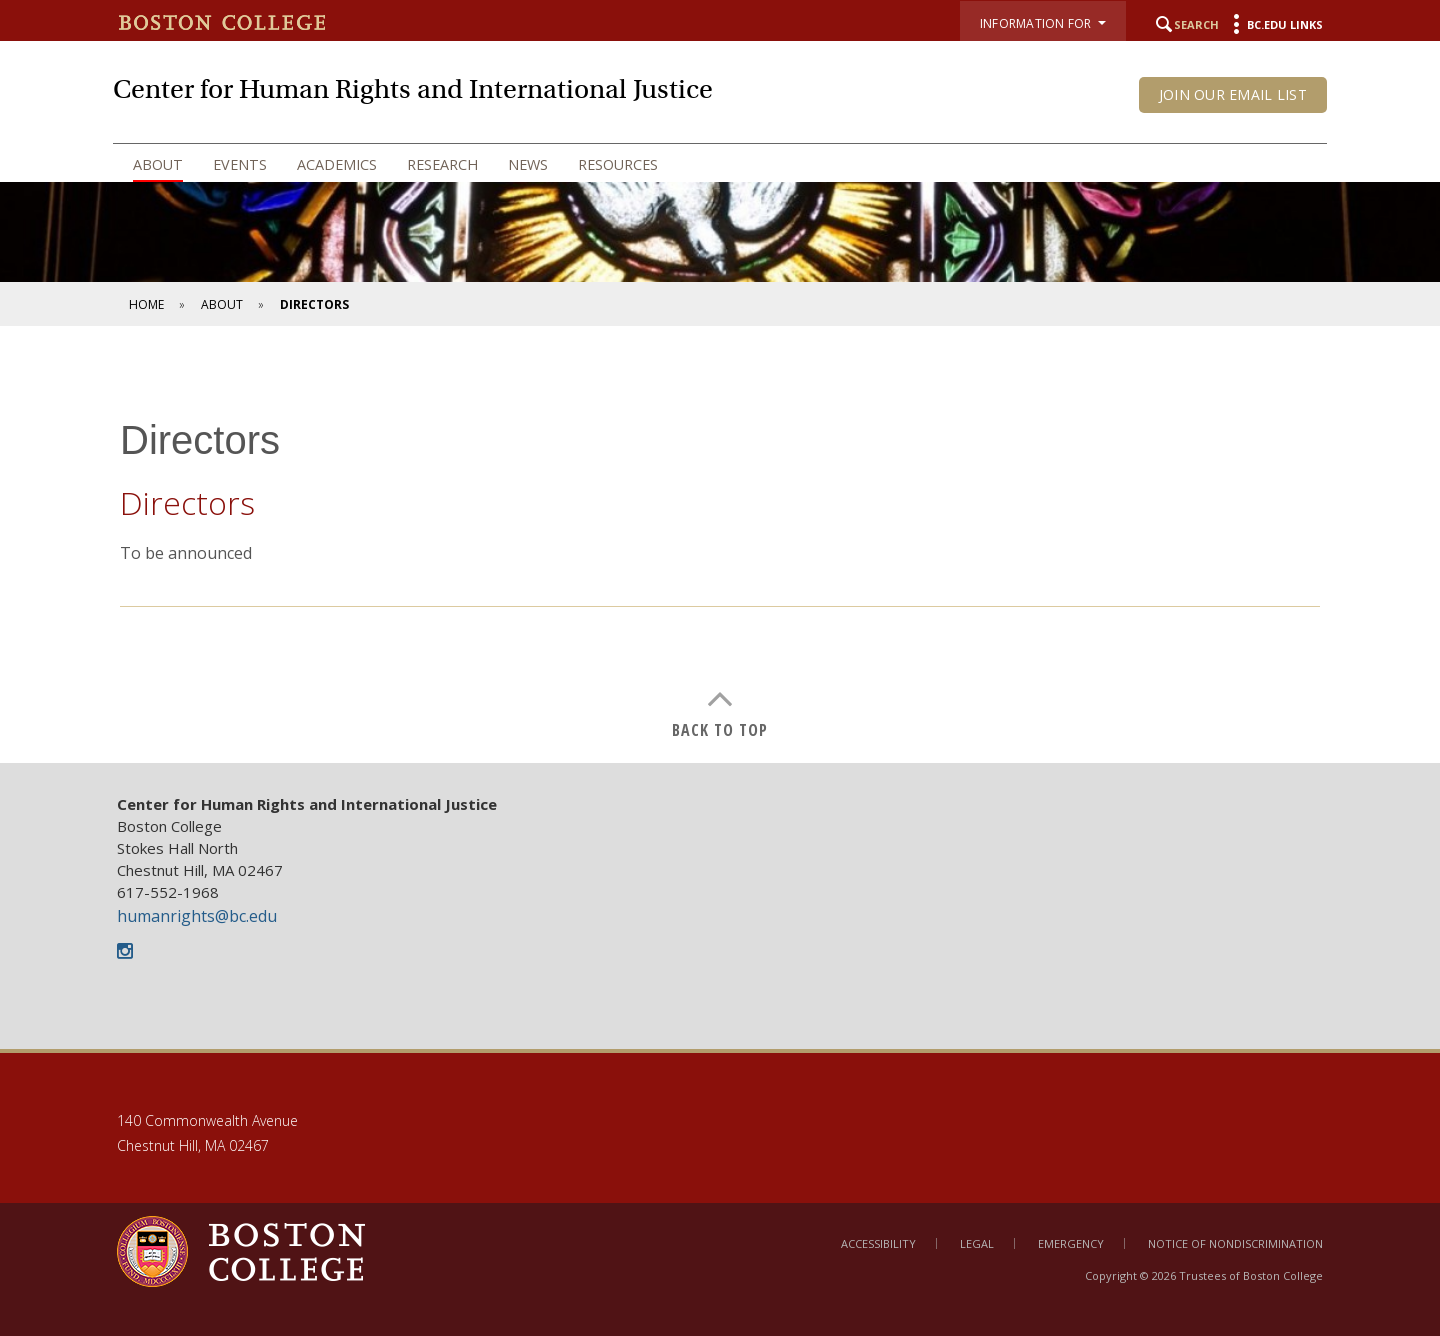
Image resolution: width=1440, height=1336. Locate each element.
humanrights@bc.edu (197, 916)
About (158, 164)
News (528, 164)
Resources (618, 164)
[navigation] (720, 165)
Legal (977, 1243)
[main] (720, 559)
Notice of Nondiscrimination (1235, 1243)
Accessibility (878, 1243)
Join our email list (1233, 94)
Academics (337, 164)
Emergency (1071, 1243)
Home (146, 304)
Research (442, 164)
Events (240, 164)
